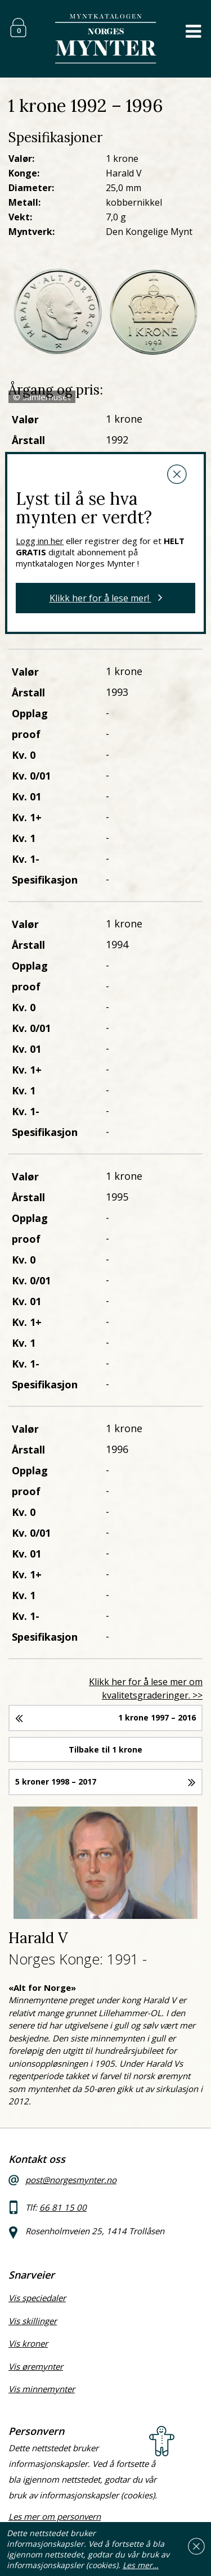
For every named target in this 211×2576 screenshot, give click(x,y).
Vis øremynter (35, 2366)
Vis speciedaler (37, 2297)
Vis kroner (28, 2343)
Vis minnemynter (41, 2388)
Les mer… (141, 2565)
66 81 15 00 (63, 2207)
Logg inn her (40, 540)
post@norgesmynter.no (70, 2179)
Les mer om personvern (54, 2516)
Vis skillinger (32, 2320)
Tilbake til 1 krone (105, 1749)
